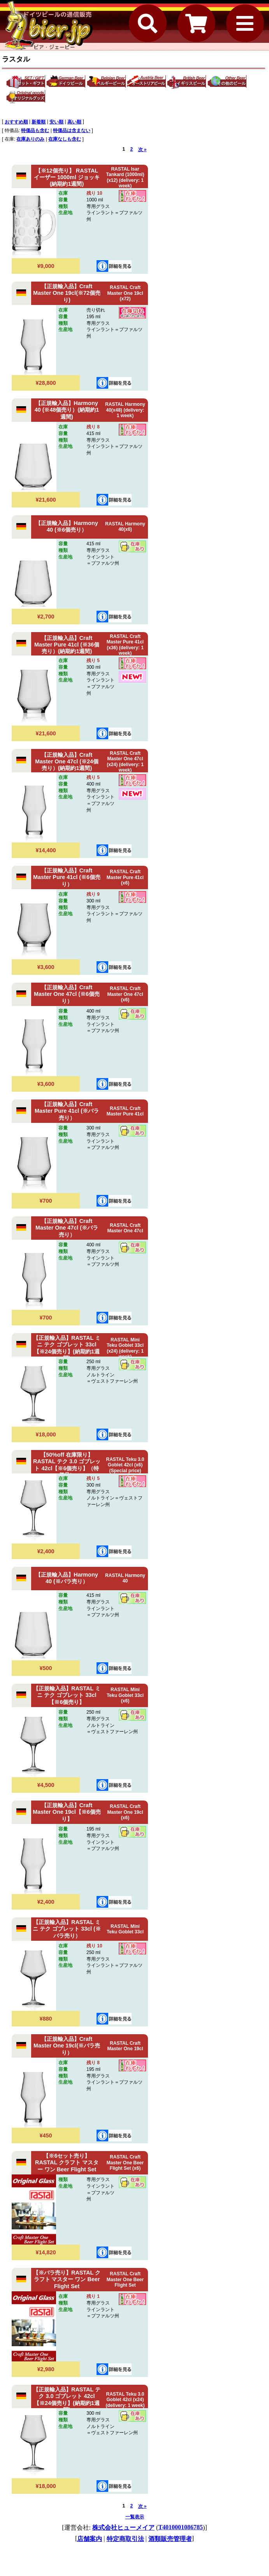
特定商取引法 (125, 2538)
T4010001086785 (180, 2527)
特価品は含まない (71, 130)
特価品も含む (35, 130)
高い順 (74, 122)
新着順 (39, 122)
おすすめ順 (16, 122)
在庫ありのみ (30, 139)
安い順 (56, 122)
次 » (142, 149)
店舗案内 (89, 2538)
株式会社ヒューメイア (123, 2527)
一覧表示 (134, 2517)
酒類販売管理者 (170, 2538)
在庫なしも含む (64, 139)
